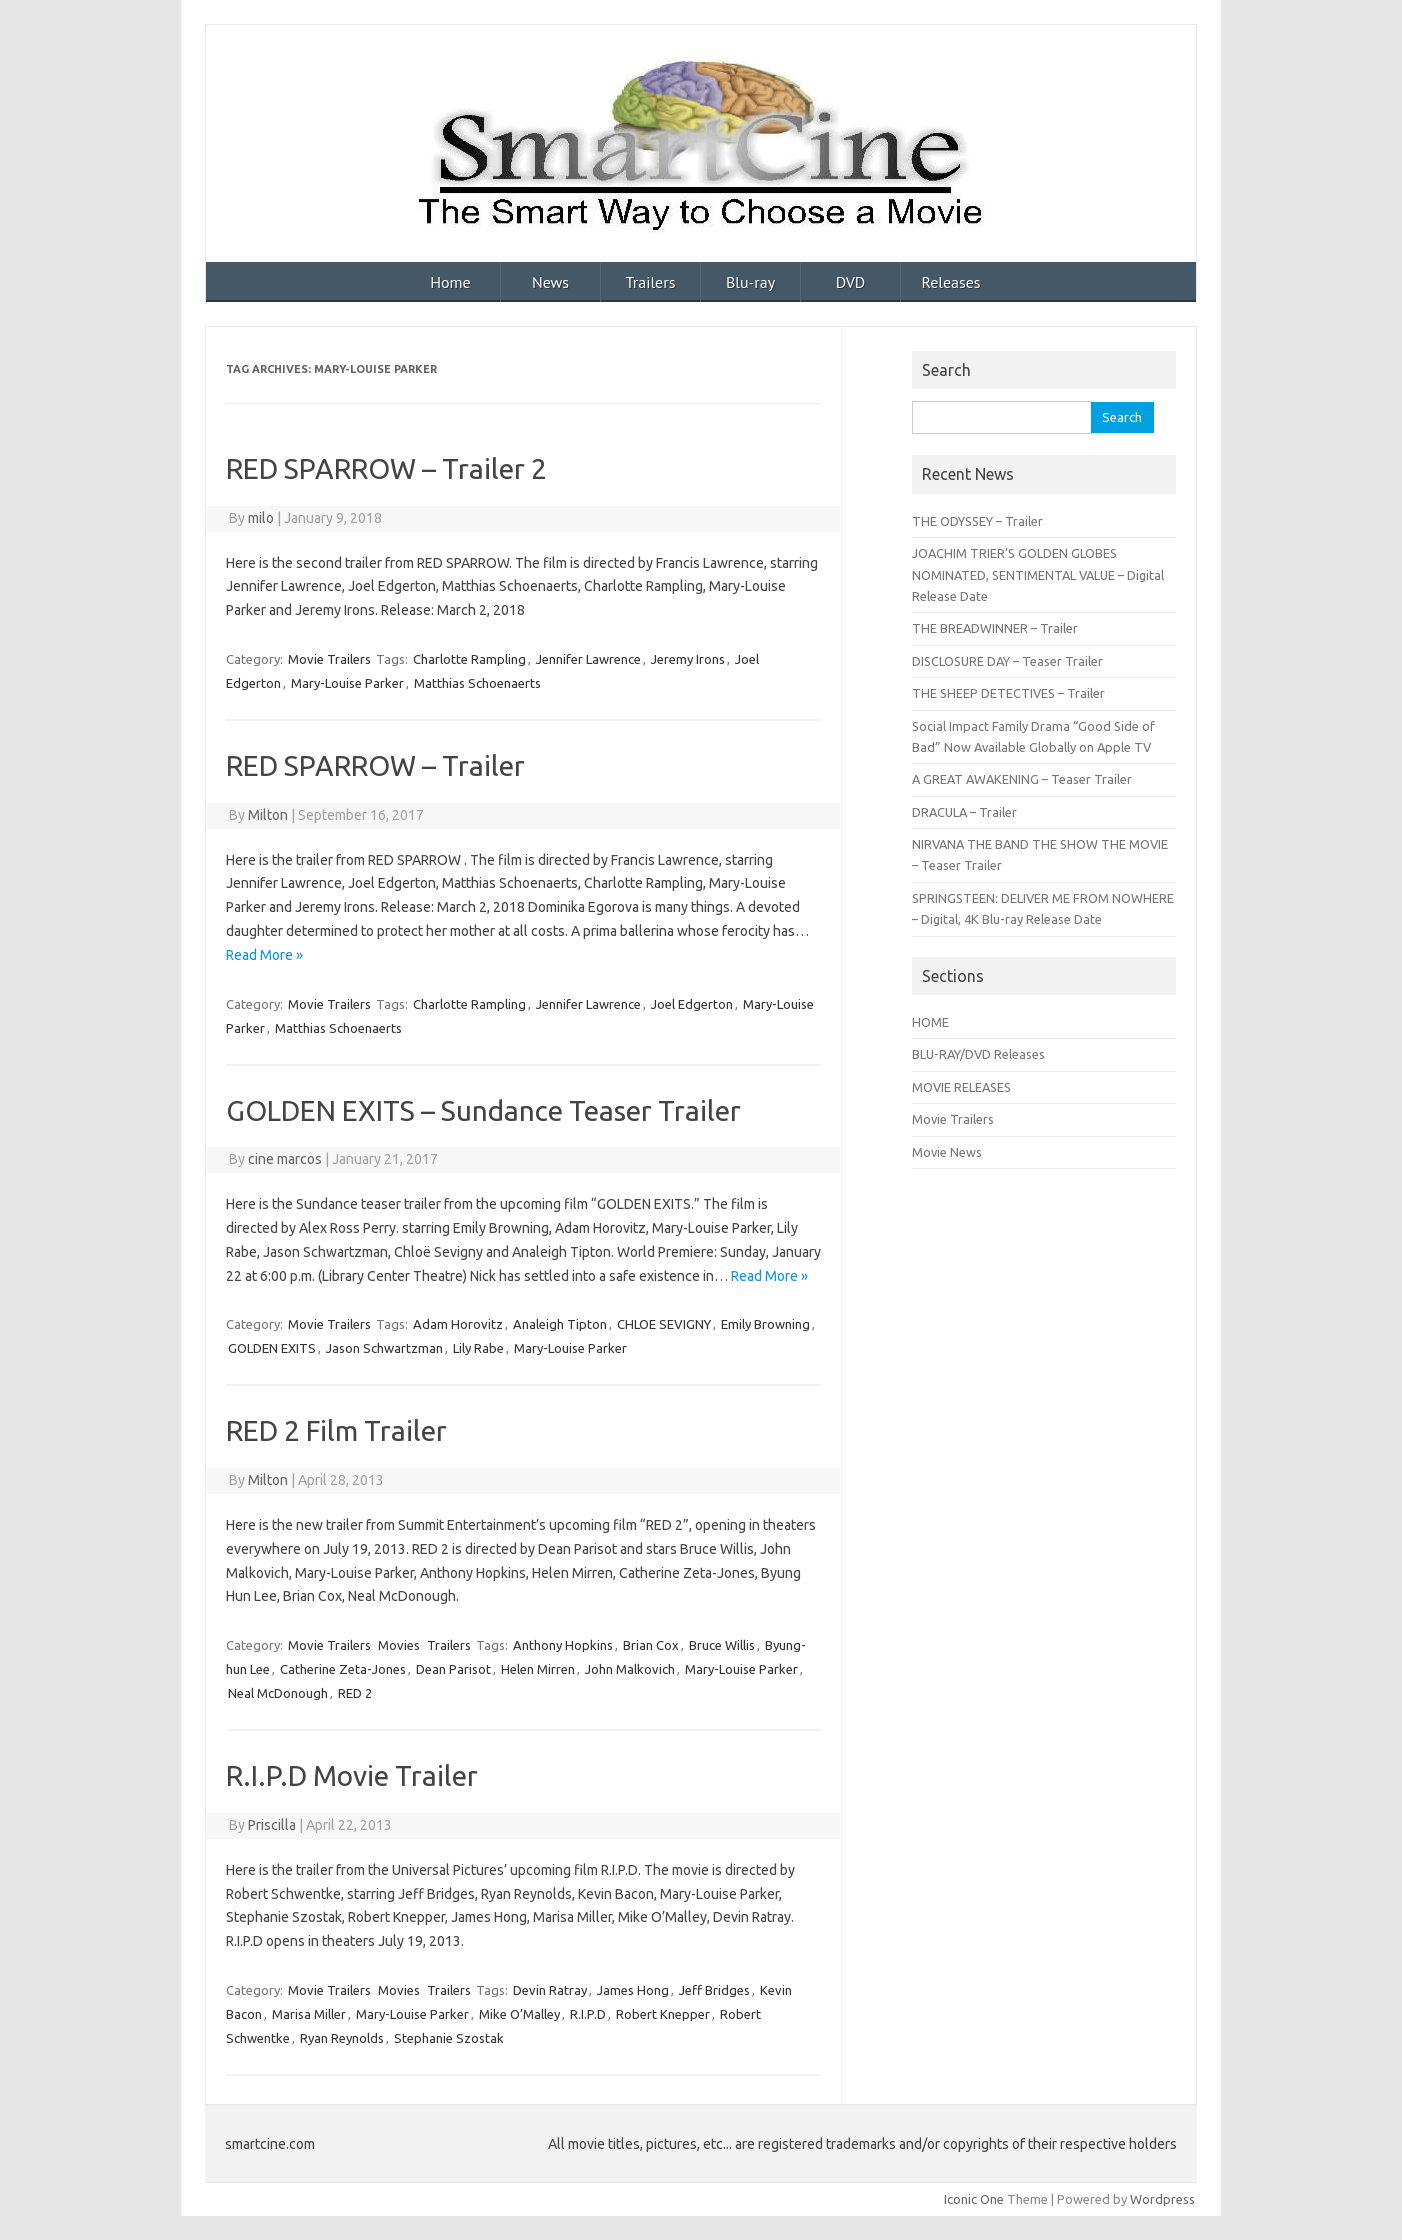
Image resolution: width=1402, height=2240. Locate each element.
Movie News (947, 1152)
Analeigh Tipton (560, 1324)
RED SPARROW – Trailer (375, 765)
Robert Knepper (663, 2014)
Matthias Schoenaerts (477, 683)
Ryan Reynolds (342, 2038)
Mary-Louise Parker (347, 683)
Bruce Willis (722, 1645)
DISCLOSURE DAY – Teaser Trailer (1007, 661)
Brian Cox (651, 1645)
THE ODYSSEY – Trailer (977, 521)
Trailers (651, 282)
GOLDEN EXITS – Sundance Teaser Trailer (483, 1110)
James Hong (633, 1990)
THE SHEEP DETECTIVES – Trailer (1008, 693)
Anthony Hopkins (563, 1645)
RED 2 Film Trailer (336, 1430)
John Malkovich (630, 1669)
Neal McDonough (278, 1693)
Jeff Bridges (714, 1990)
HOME (930, 1022)
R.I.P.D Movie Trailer (352, 1775)
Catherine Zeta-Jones (343, 1669)
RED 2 (355, 1693)
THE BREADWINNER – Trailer (995, 628)
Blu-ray (750, 282)
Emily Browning (765, 1324)
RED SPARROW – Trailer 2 (386, 468)
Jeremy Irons (688, 659)
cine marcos (285, 1159)
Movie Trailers (329, 659)
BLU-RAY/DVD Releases (978, 1054)
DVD (851, 282)
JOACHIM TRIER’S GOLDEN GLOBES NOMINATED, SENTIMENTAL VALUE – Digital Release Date (1038, 574)
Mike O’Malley (519, 2014)
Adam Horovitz (458, 1324)
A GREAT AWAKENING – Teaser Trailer (1022, 779)
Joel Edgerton (692, 1004)
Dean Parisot (453, 1669)
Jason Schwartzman (384, 1348)
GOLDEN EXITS (272, 1348)
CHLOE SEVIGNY (664, 1324)
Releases (950, 282)
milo (261, 518)
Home (450, 282)
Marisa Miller (309, 2014)
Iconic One (974, 2199)
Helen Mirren (538, 1669)
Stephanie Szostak (449, 2038)
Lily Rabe (478, 1348)
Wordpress (1162, 2199)
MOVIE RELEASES (961, 1087)
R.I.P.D (588, 2014)
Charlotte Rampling (469, 659)
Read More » (264, 955)
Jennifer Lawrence (588, 659)
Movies (399, 1645)
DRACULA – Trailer (964, 812)
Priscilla (272, 1825)
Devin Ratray (550, 1990)
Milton (268, 815)
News (550, 282)
